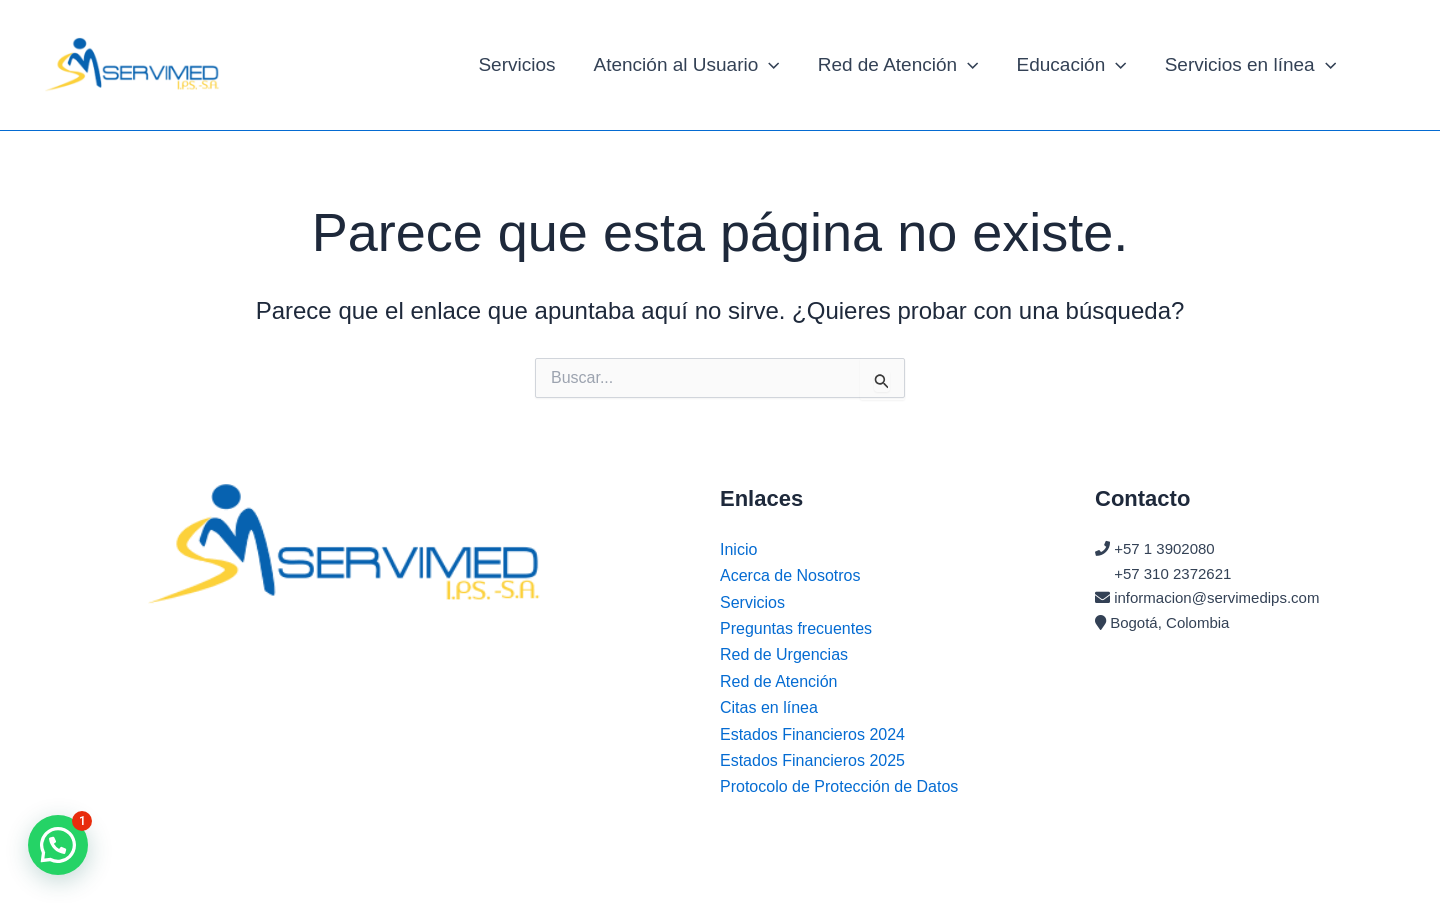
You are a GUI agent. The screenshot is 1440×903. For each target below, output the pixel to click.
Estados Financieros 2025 (812, 760)
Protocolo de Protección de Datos (839, 786)
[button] (58, 845)
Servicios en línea (1250, 65)
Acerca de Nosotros (790, 575)
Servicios (516, 64)
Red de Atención (898, 65)
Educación (1072, 65)
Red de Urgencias (784, 654)
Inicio (738, 549)
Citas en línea (769, 707)
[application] (768, 65)
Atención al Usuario (687, 65)
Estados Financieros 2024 (812, 734)
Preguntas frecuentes (796, 628)
